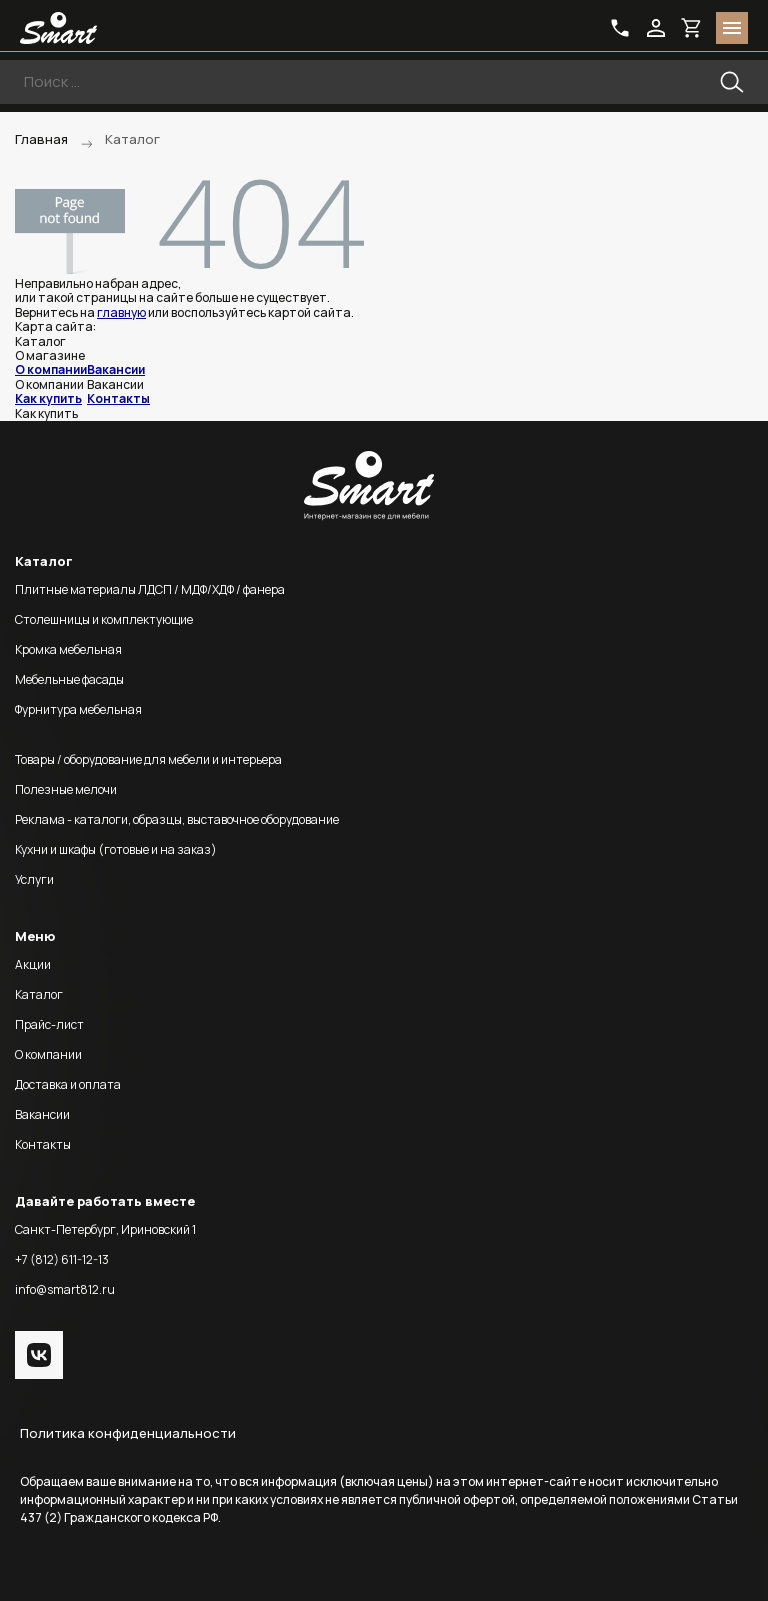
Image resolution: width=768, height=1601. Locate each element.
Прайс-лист (49, 1024)
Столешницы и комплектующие (104, 619)
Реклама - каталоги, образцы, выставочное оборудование (177, 819)
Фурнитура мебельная (78, 709)
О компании (51, 369)
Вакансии (116, 369)
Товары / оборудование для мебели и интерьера (148, 759)
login (656, 28)
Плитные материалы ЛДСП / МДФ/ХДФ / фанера (150, 589)
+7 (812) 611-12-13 (62, 1259)
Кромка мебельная (68, 649)
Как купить (48, 398)
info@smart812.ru (65, 1289)
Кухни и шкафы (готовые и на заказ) (116, 849)
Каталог (39, 994)
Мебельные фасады (69, 679)
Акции (33, 964)
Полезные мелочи (66, 789)
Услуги (34, 879)
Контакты (118, 398)
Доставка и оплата (68, 1084)
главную (121, 312)
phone (620, 28)
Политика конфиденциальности (128, 1433)
